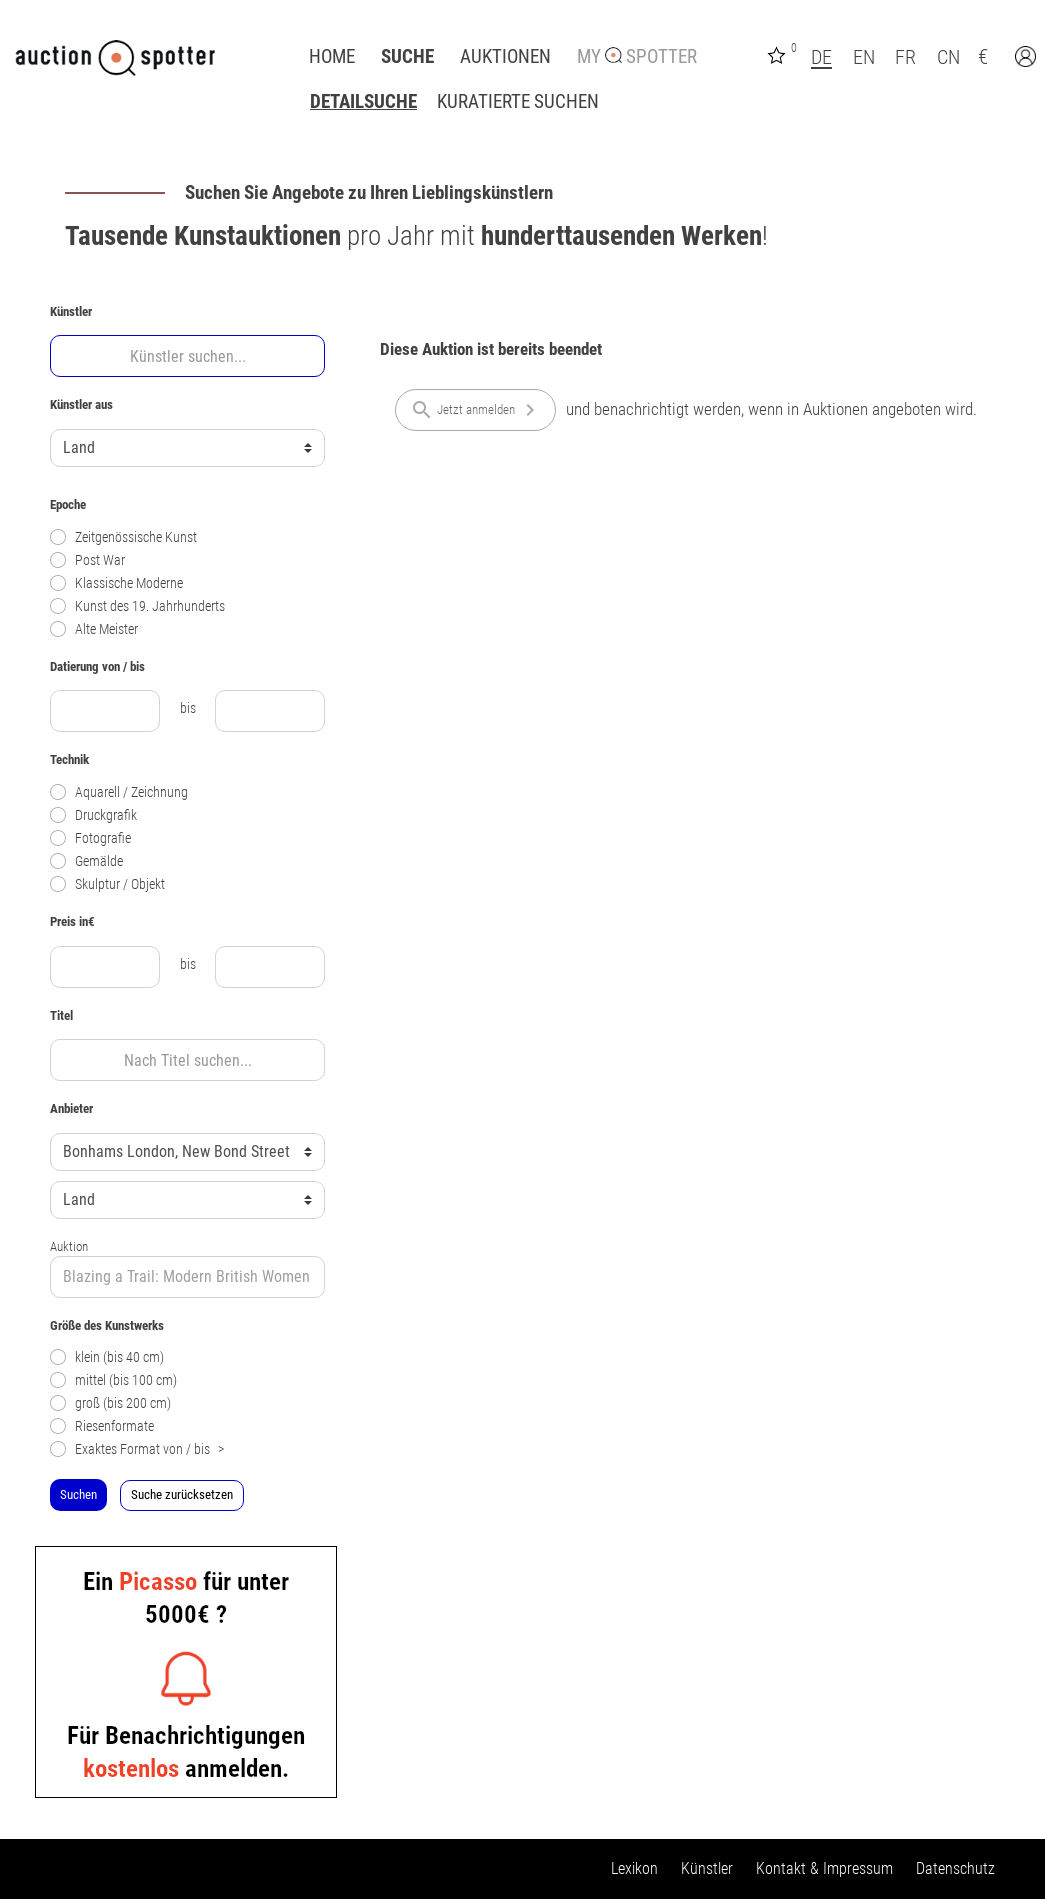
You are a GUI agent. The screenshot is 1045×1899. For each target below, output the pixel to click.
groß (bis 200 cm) (110, 1403)
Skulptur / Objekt (107, 884)
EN (864, 57)
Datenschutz (955, 1868)
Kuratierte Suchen (518, 102)
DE (821, 57)
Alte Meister (94, 629)
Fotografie (90, 838)
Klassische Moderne (116, 583)
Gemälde (86, 861)
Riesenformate (102, 1426)
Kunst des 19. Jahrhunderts (137, 606)
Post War (87, 560)
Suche (407, 57)
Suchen (78, 1494)
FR (905, 57)
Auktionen (505, 57)
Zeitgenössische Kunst (123, 537)
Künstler (707, 1868)
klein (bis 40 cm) (107, 1357)
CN (948, 57)
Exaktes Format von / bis (137, 1449)
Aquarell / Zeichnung (119, 792)
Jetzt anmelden (476, 410)
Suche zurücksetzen (182, 1494)
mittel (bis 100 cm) (113, 1380)
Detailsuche (363, 102)
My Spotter (637, 57)
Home (332, 57)
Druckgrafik (93, 815)
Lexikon (634, 1868)
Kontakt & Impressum (824, 1868)
